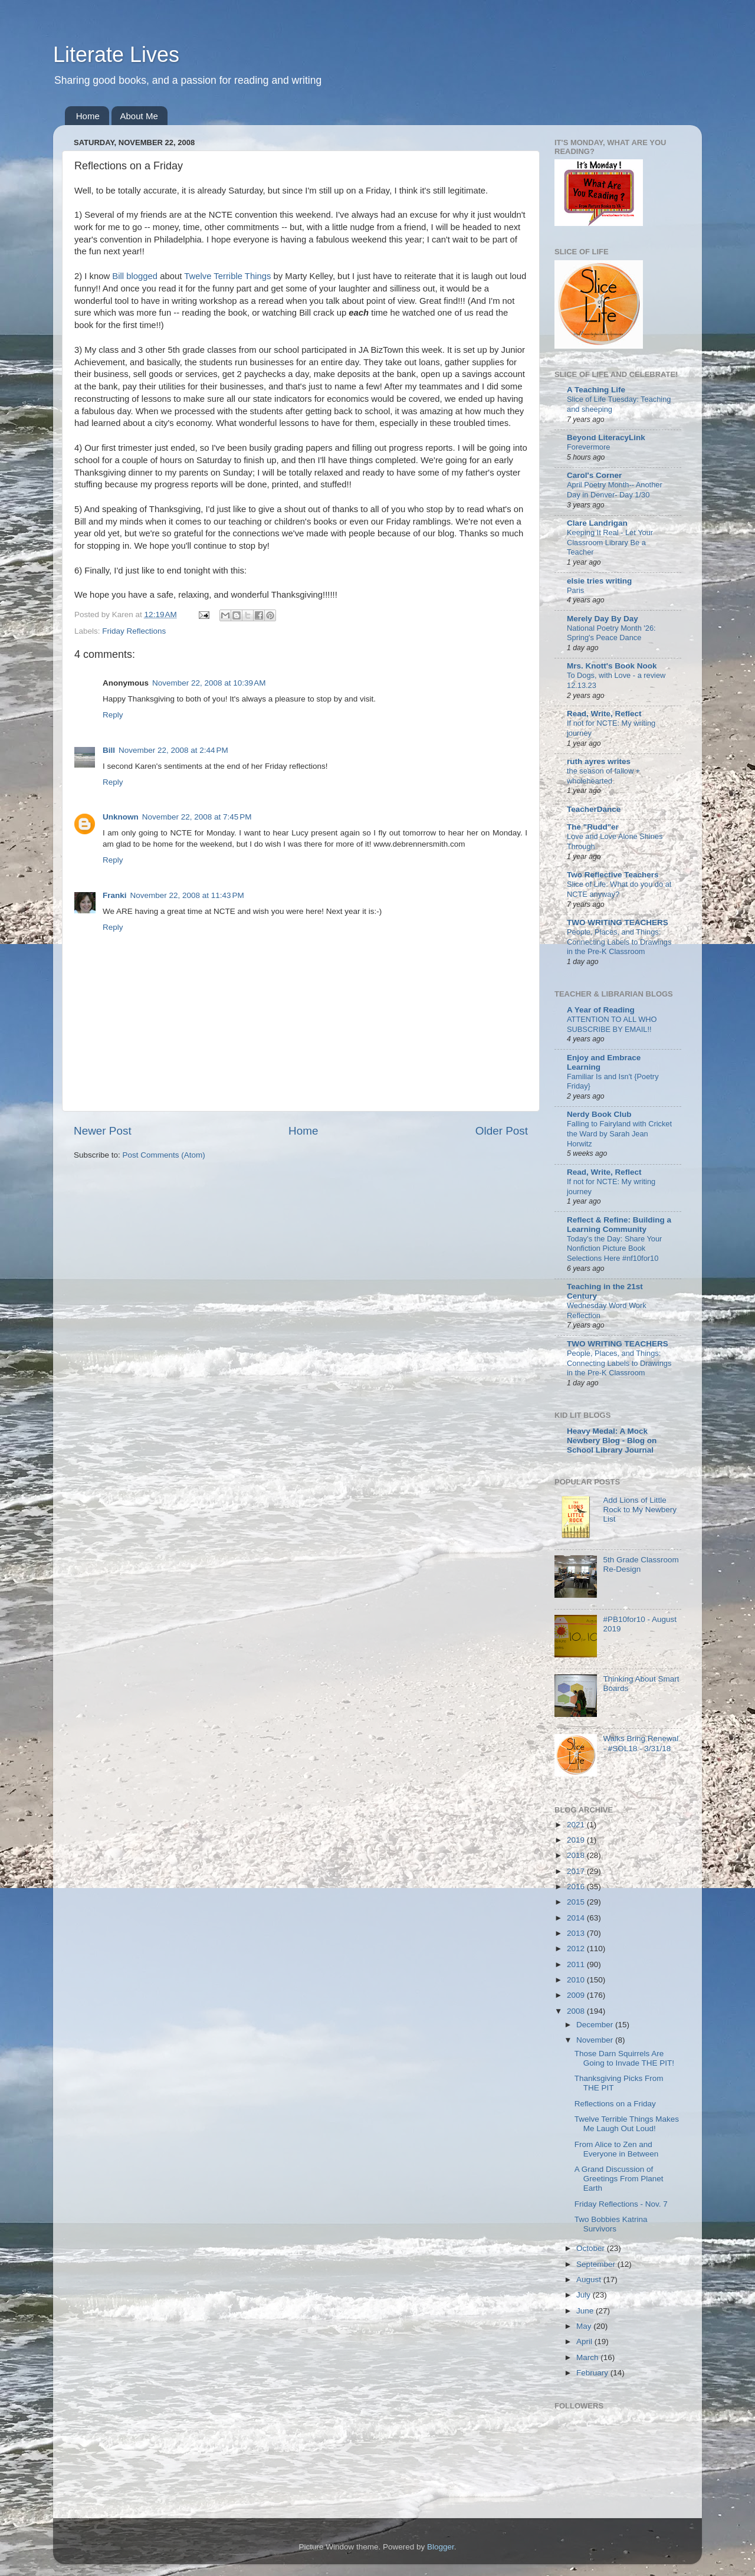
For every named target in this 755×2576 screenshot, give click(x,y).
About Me (139, 116)
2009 (577, 1995)
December (595, 2024)
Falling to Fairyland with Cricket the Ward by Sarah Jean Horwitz (619, 1133)
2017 (577, 1871)
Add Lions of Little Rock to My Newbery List (640, 1509)
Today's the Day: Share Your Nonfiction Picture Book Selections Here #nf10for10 (614, 1248)
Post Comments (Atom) (164, 1155)
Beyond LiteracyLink (606, 437)
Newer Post (103, 1131)
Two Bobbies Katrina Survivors (611, 2224)
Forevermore (588, 447)
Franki (115, 895)
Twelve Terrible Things (227, 276)
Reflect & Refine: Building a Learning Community (619, 1224)
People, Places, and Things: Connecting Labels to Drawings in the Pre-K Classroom (619, 942)
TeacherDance (594, 809)
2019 (577, 1840)
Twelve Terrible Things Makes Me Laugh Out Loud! (627, 2124)
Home (88, 116)
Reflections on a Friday (615, 2103)
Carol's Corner (594, 475)
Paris (575, 590)
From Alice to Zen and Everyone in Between (617, 2149)
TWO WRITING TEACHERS (617, 922)
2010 (577, 1979)
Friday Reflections (134, 631)
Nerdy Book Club (599, 1114)
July (584, 2294)
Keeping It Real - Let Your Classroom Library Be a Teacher (610, 542)
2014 (577, 1917)
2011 (577, 1964)
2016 (577, 1886)
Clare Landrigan (597, 523)
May (584, 2326)
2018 (577, 1855)
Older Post (501, 1131)
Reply (113, 714)
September (597, 2264)
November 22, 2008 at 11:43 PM (187, 895)
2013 (577, 1933)
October (591, 2248)
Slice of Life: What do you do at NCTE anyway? (619, 889)
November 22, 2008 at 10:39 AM (209, 683)
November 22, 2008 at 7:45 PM (197, 816)
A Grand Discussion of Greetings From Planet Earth (619, 2178)
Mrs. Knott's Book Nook (611, 665)
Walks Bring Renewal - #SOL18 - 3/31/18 (640, 1743)
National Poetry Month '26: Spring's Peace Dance (611, 633)
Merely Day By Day (602, 618)
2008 (577, 2011)
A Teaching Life (596, 389)
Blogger (440, 2546)
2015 (577, 1901)
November (595, 2040)
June (586, 2310)
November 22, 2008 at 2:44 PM (173, 750)
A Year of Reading (601, 1009)
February (593, 2372)
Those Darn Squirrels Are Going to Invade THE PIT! (624, 2058)
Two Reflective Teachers (613, 874)
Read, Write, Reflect (604, 713)
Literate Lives (116, 54)
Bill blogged (134, 276)
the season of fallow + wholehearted (603, 775)
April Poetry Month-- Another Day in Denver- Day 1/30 (614, 489)
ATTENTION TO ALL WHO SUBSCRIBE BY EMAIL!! (612, 1024)
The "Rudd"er (593, 826)
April (585, 2341)
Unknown (121, 816)
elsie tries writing (599, 580)
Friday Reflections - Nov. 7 (621, 2204)
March (588, 2357)
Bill (109, 750)
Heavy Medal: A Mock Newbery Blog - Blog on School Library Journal (611, 1440)
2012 (577, 1948)
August (589, 2279)
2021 (577, 1824)
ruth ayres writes (599, 761)
